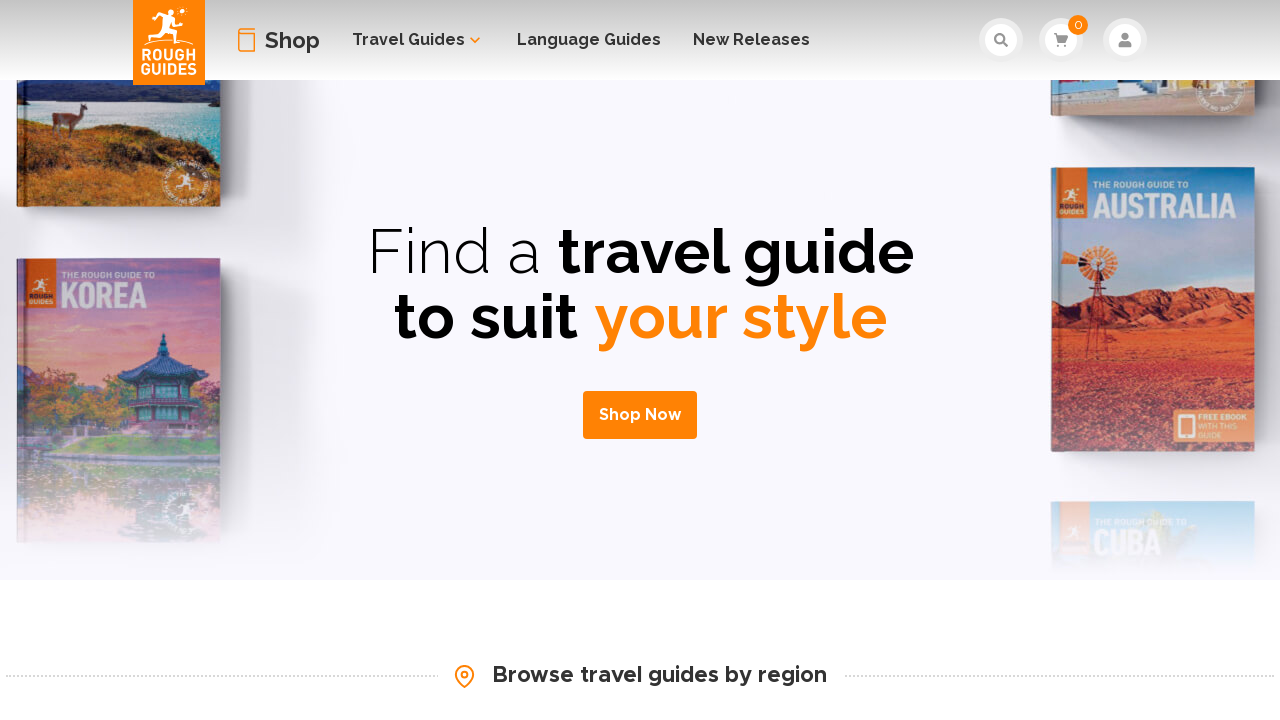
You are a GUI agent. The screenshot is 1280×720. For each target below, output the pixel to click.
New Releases (751, 39)
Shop (292, 40)
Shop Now (640, 415)
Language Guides (589, 39)
